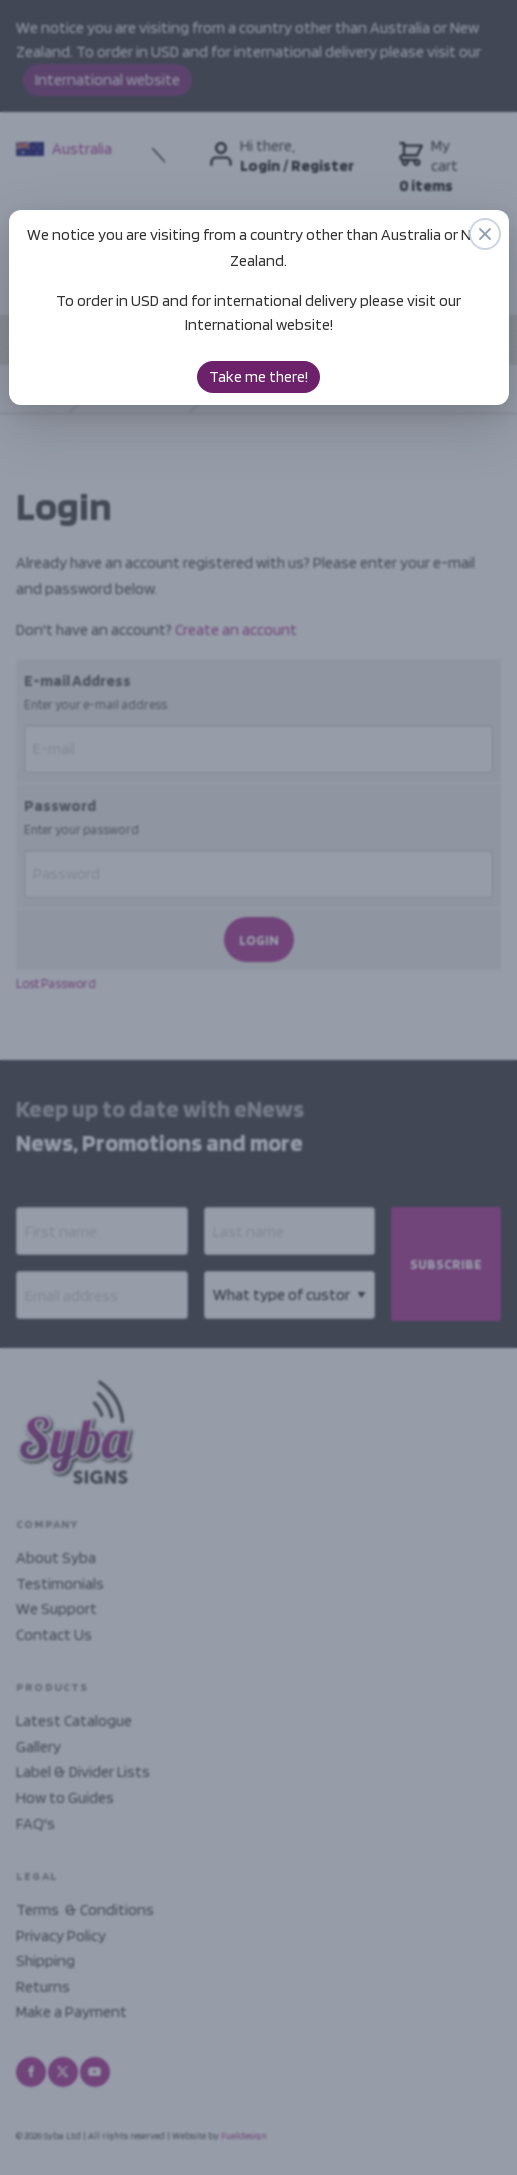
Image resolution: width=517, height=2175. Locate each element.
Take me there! (258, 376)
